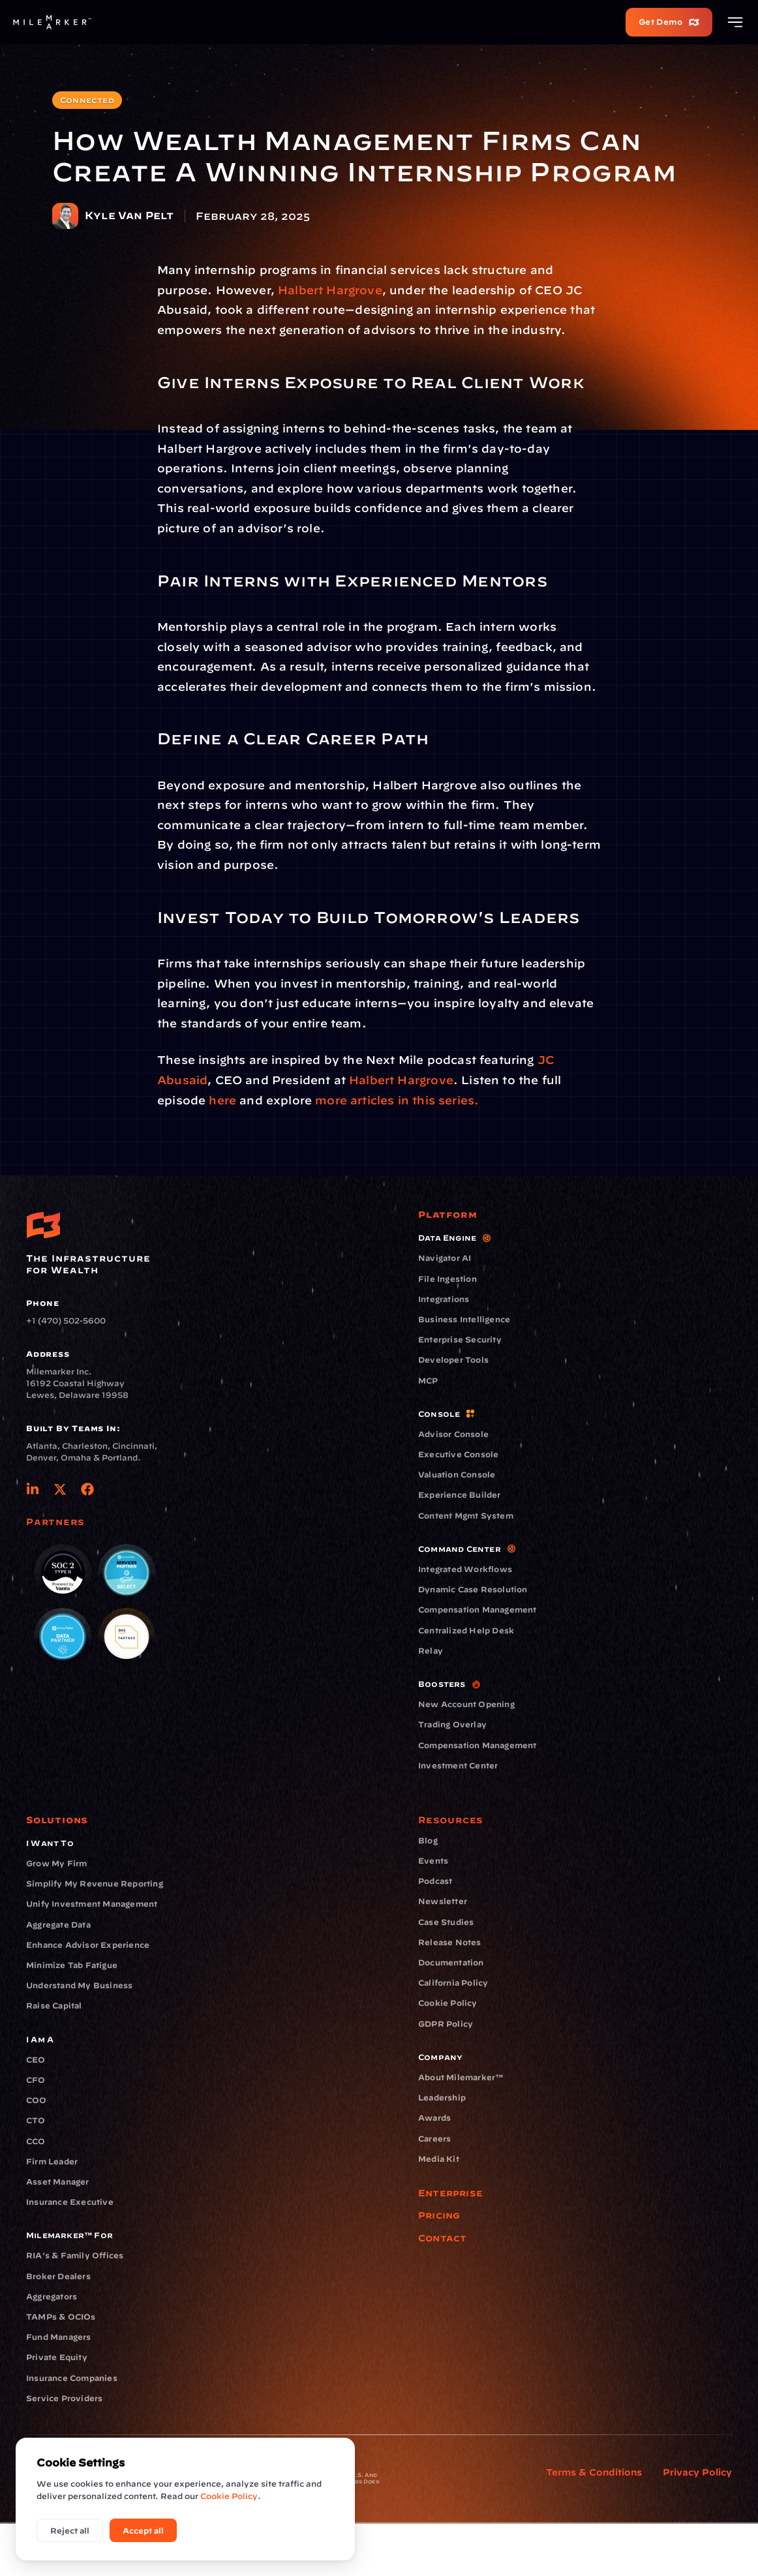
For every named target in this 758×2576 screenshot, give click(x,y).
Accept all (143, 2530)
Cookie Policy (229, 2495)
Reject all (69, 2530)
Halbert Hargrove (330, 290)
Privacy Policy (697, 2472)
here (222, 1100)
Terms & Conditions (594, 2472)
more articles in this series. (395, 1100)
